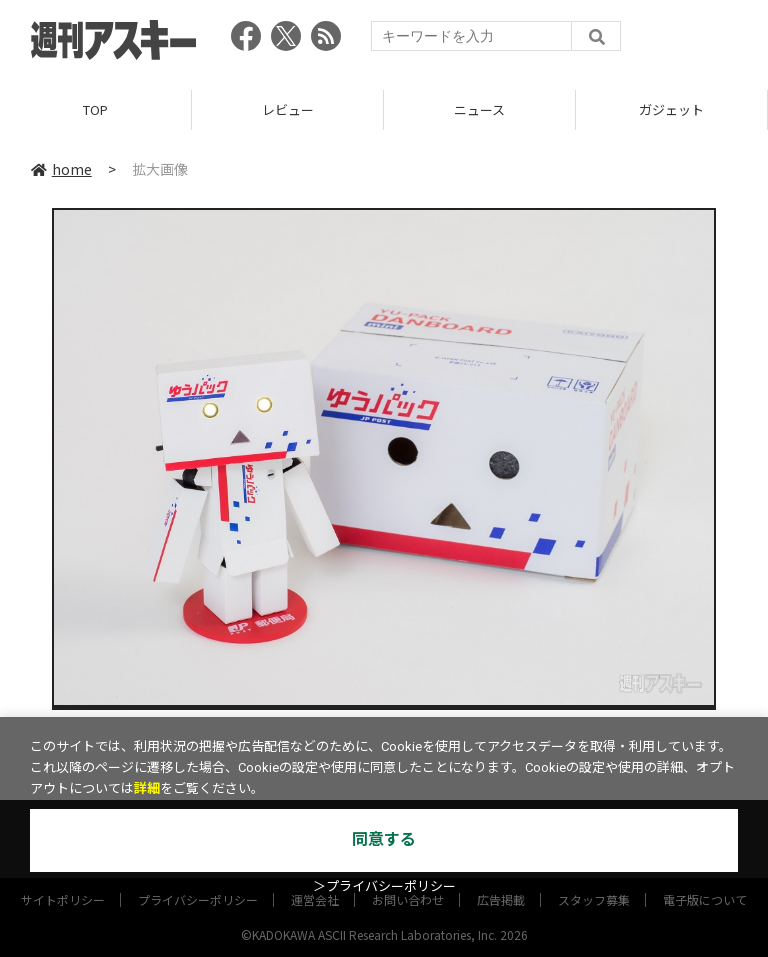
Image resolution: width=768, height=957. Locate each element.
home (61, 169)
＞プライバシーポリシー (384, 886)
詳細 (147, 788)
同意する (384, 839)
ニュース (479, 109)
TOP (95, 109)
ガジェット (671, 109)
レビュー (288, 109)
